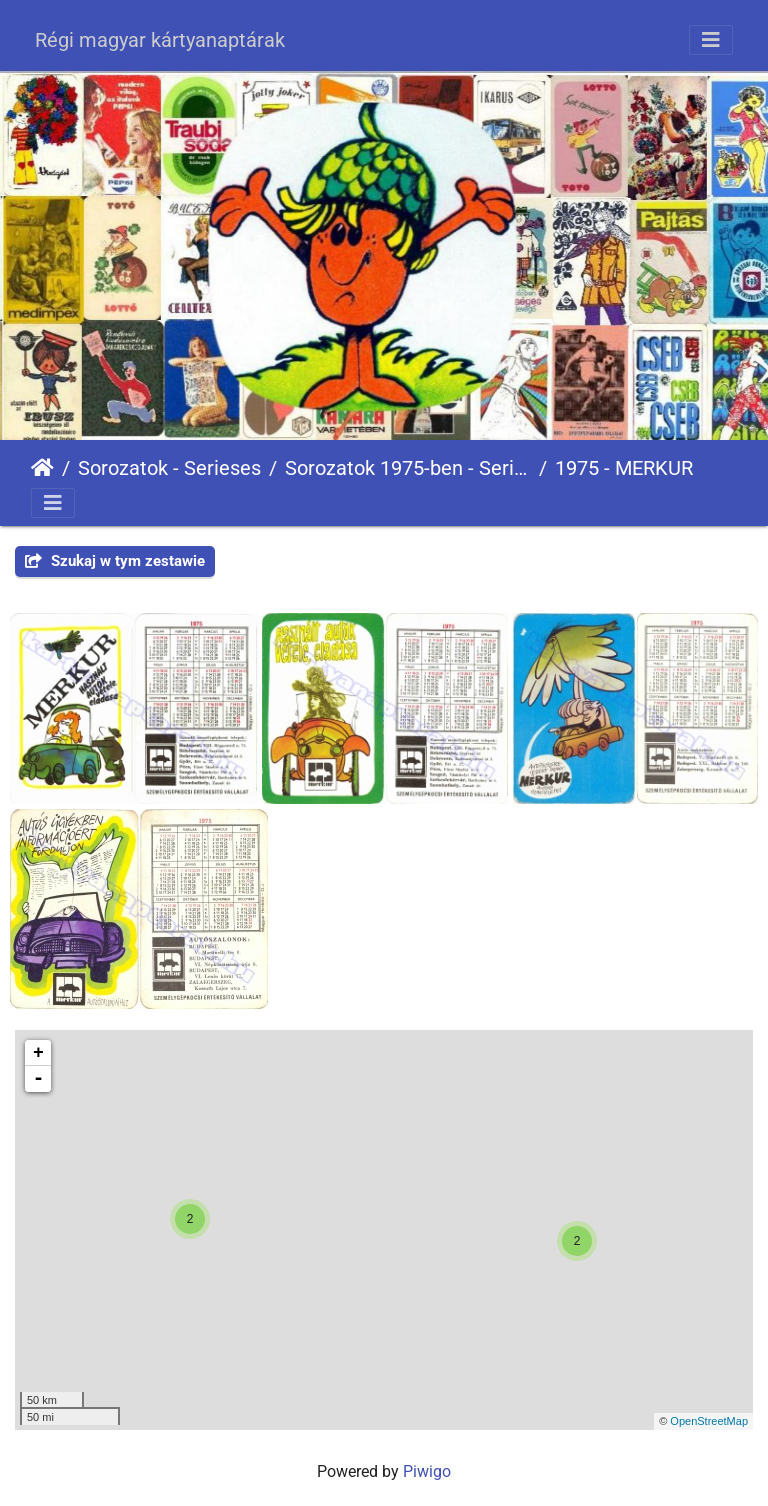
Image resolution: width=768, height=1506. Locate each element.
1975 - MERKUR (624, 468)
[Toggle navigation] (711, 40)
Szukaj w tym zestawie (115, 561)
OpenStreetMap (709, 1421)
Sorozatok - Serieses (169, 468)
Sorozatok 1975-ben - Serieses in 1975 (408, 468)
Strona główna (42, 468)
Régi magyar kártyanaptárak (160, 40)
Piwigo (427, 1471)
